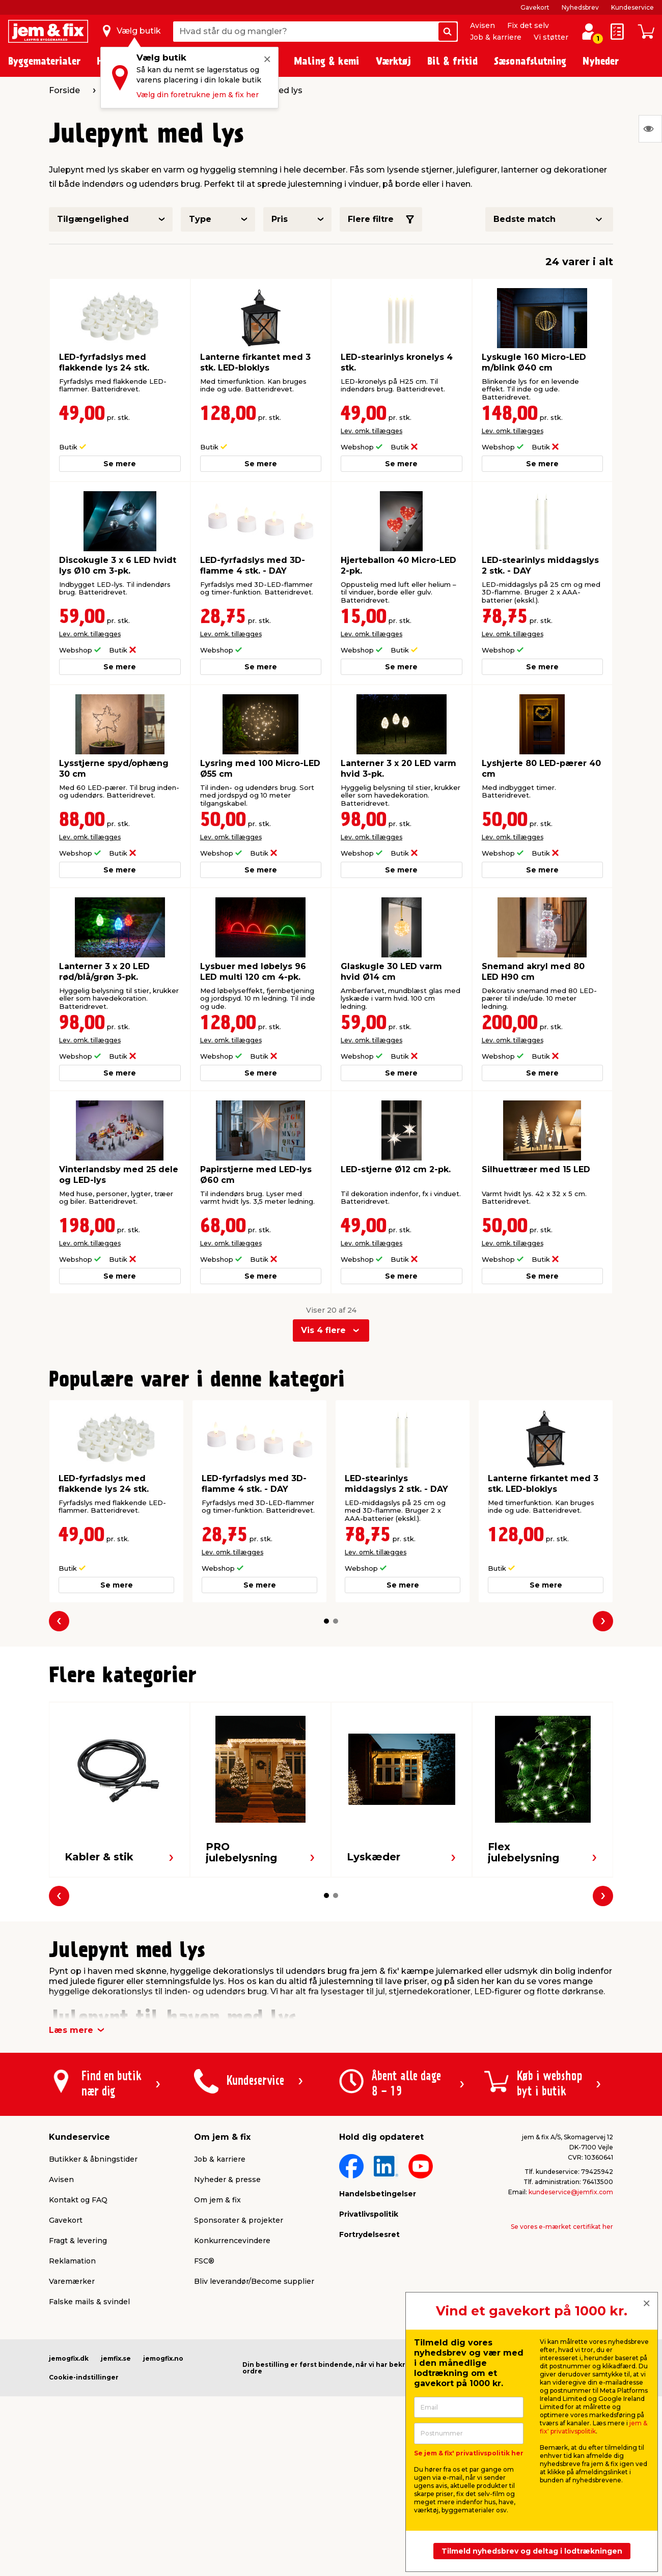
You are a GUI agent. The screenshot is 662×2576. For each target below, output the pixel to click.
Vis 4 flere (323, 1330)
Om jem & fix (217, 2199)
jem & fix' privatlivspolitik (593, 2427)
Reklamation (72, 2261)
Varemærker (72, 2281)
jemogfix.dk (69, 2358)
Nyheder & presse (227, 2179)
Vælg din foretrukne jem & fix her (197, 94)
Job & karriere (495, 37)
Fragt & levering (78, 2240)
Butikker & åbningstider (93, 2159)
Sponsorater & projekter (238, 2220)
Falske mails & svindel (89, 2301)
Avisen (482, 25)
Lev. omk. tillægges (371, 431)
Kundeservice (632, 7)
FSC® (204, 2261)
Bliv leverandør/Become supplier (254, 2281)
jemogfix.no (163, 2358)
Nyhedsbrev (580, 7)
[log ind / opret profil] (589, 31)
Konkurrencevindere (232, 2240)
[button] (326, 1621)
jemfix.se (116, 2358)
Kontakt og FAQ (78, 2199)
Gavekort (534, 7)
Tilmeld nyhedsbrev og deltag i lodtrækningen (532, 2551)
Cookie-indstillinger (84, 2377)
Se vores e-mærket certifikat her (562, 2226)
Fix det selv (528, 25)
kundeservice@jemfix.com (571, 2192)
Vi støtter (551, 37)
